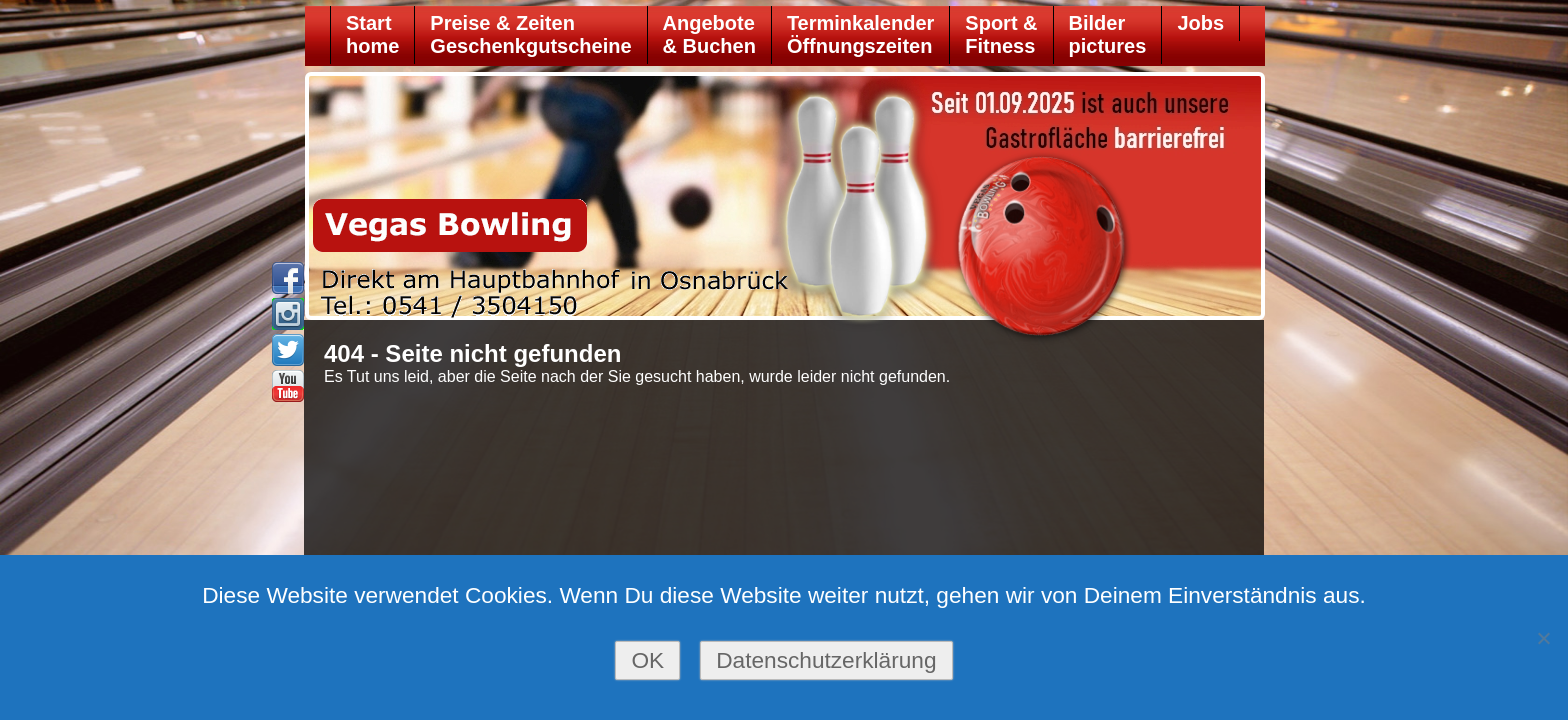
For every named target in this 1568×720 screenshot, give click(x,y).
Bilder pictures (1108, 34)
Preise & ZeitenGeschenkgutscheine (530, 34)
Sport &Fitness (1001, 34)
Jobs (1200, 23)
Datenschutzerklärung (826, 660)
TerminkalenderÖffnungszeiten (860, 34)
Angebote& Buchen (709, 34)
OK (647, 660)
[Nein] (1543, 638)
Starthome (372, 34)
